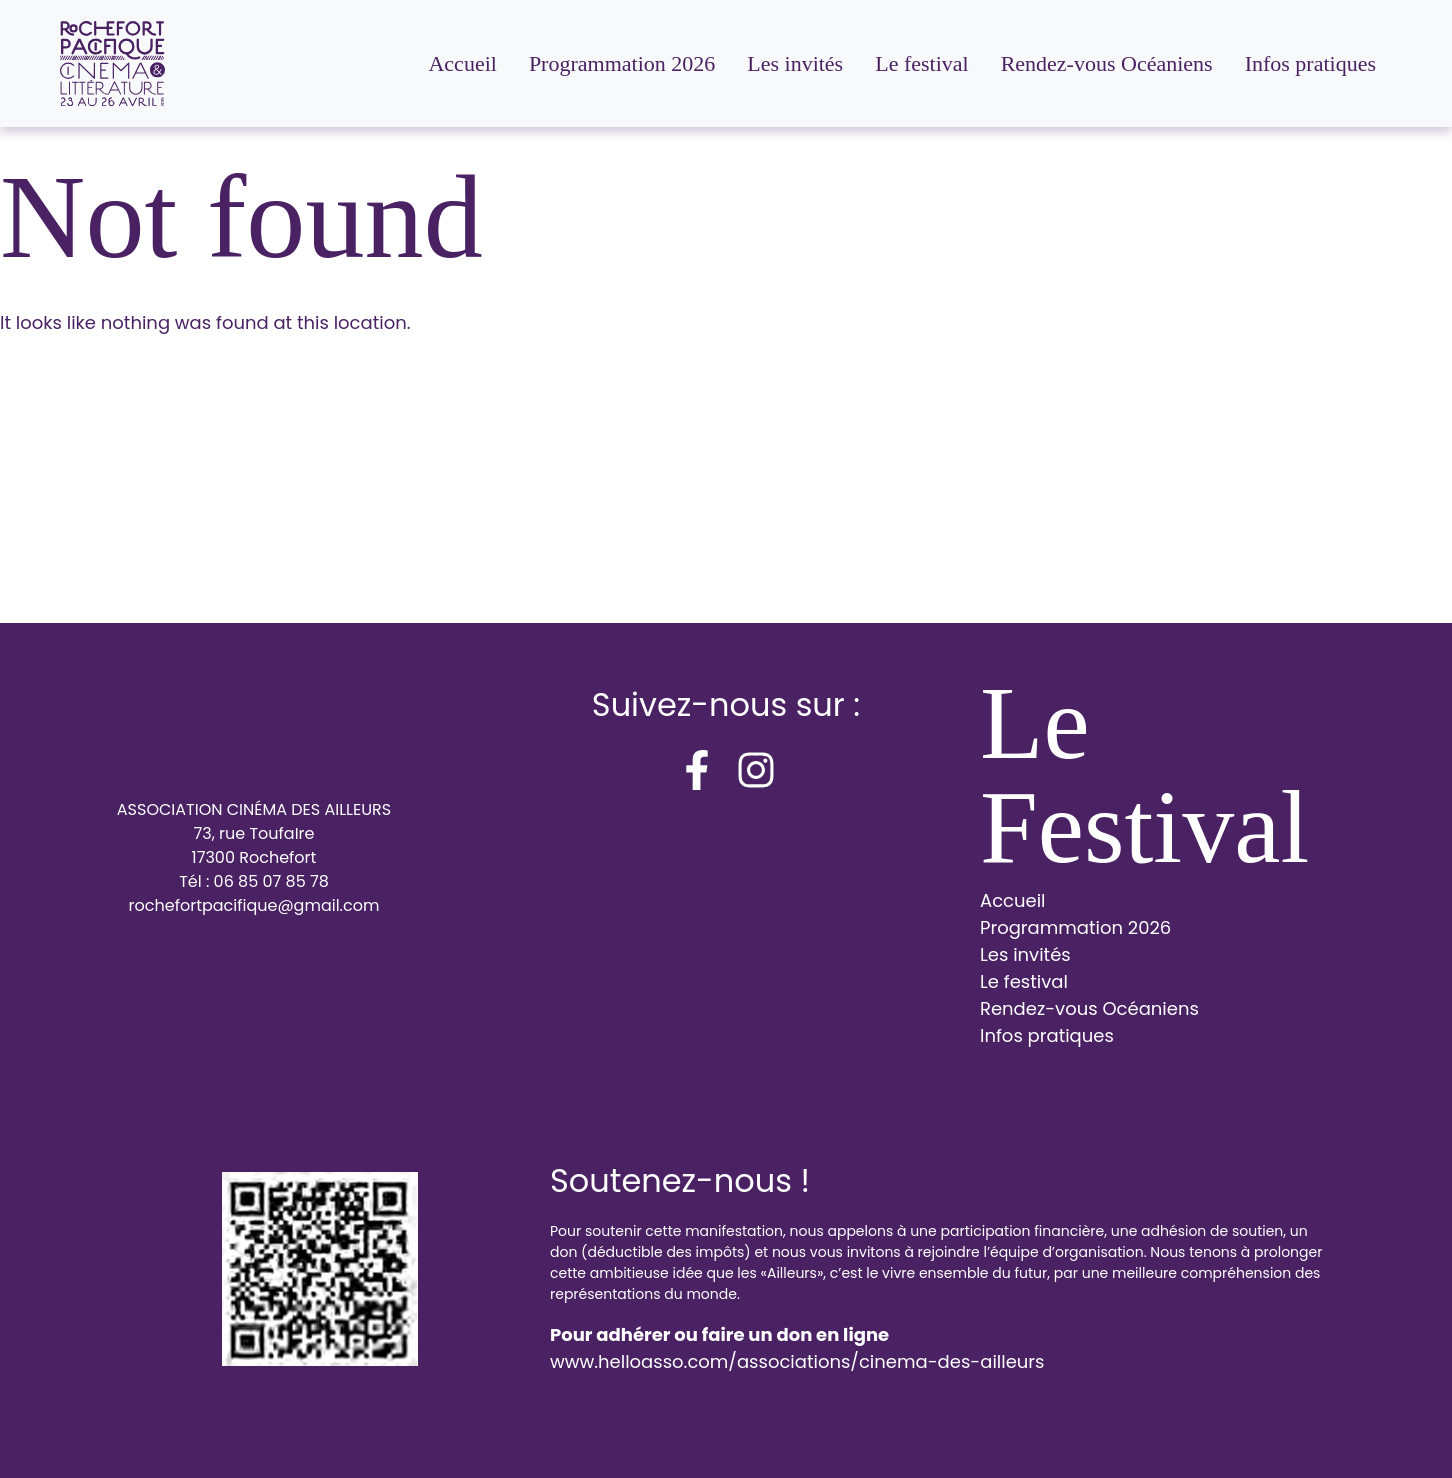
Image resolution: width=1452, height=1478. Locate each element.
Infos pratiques (1047, 1035)
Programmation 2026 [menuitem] (622, 63)
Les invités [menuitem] (795, 63)
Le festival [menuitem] (921, 63)
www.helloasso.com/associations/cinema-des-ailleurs (797, 1361)
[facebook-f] (697, 770)
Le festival (1024, 981)
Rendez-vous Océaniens (1089, 1008)
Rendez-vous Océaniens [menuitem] (1107, 63)
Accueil (1013, 900)
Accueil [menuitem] (462, 63)
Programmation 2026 (1075, 927)
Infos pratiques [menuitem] (1310, 63)
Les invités (1025, 954)
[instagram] (756, 770)
